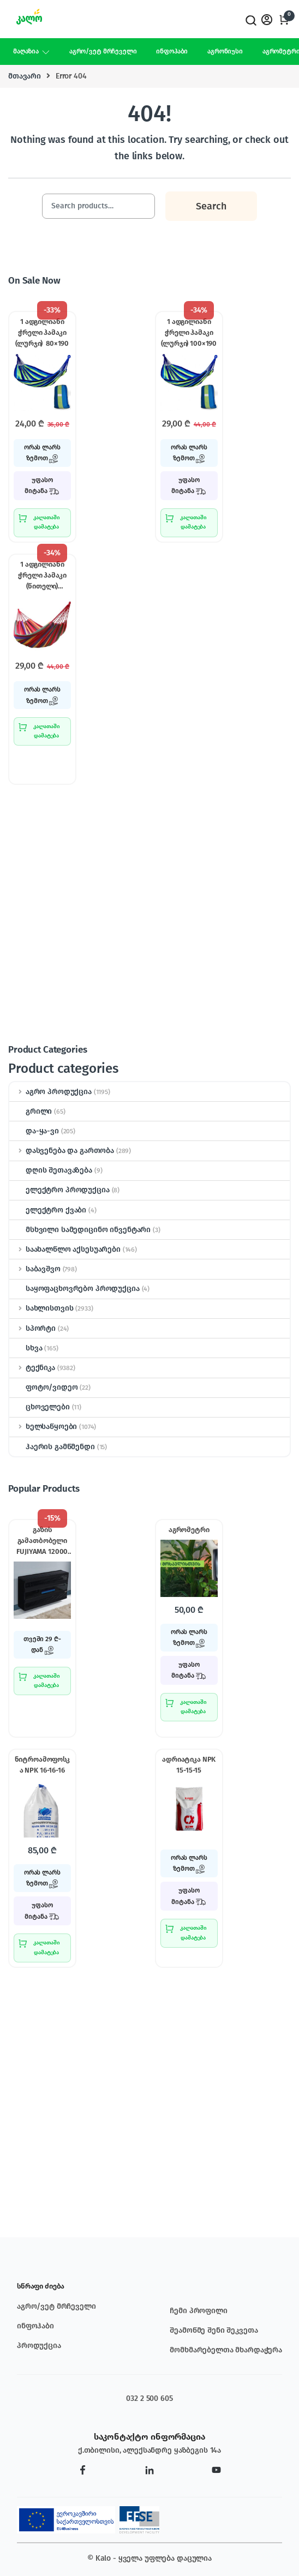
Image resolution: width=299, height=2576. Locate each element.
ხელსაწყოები (43, 1426)
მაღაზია (26, 51)
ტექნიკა (32, 1367)
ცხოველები (39, 1407)
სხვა (25, 1348)
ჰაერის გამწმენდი (52, 1446)
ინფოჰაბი (172, 51)
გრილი (30, 1111)
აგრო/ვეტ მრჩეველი (103, 51)
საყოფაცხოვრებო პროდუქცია (74, 1288)
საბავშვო (35, 1269)
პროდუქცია (39, 2345)
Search (250, 20)
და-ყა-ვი (34, 1131)
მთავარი (24, 76)
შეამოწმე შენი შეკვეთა (214, 2330)
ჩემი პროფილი (198, 2310)
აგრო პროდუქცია (50, 1091)
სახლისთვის (41, 1308)
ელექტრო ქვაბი (47, 1210)
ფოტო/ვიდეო (43, 1387)
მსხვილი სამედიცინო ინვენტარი (80, 1229)
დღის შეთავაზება (50, 1170)
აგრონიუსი (225, 51)
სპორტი (32, 1328)
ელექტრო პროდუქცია (59, 1189)
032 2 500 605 (149, 2398)
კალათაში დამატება (46, 522)
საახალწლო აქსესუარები (65, 1249)
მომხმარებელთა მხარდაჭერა (226, 2350)
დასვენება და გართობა (61, 1150)
